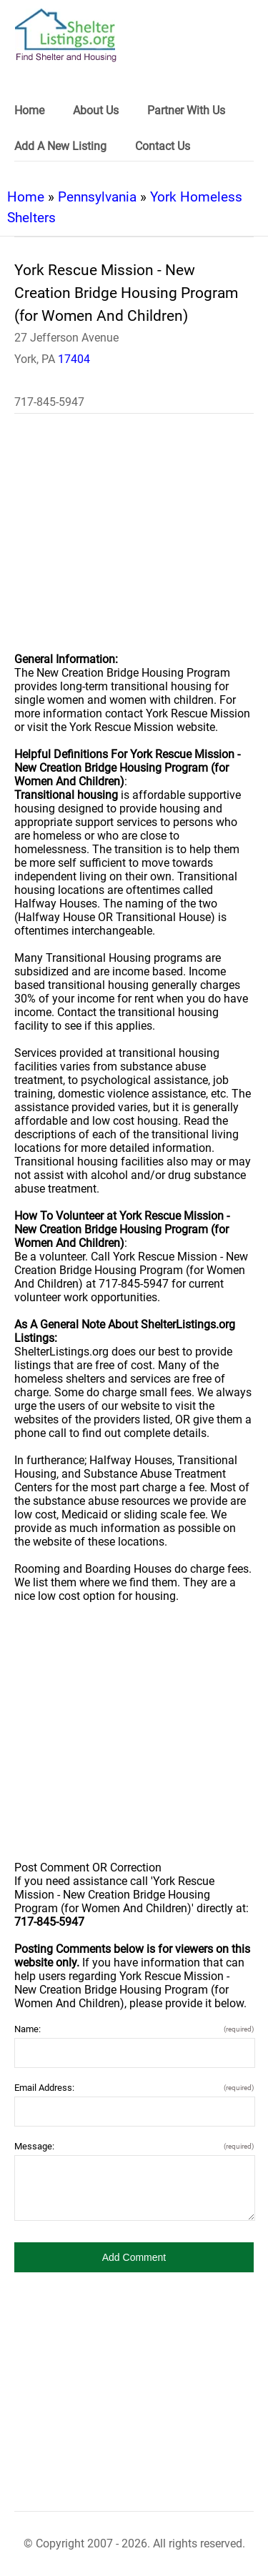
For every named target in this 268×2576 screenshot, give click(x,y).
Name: (134, 2029)
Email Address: (134, 2087)
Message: (134, 2146)
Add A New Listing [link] (60, 146)
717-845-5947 (49, 402)
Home (25, 197)
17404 (74, 359)
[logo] (65, 35)
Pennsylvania (97, 197)
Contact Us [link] (162, 146)
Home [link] (29, 110)
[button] (134, 2257)
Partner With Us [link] (186, 110)
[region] (134, 542)
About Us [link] (96, 110)
